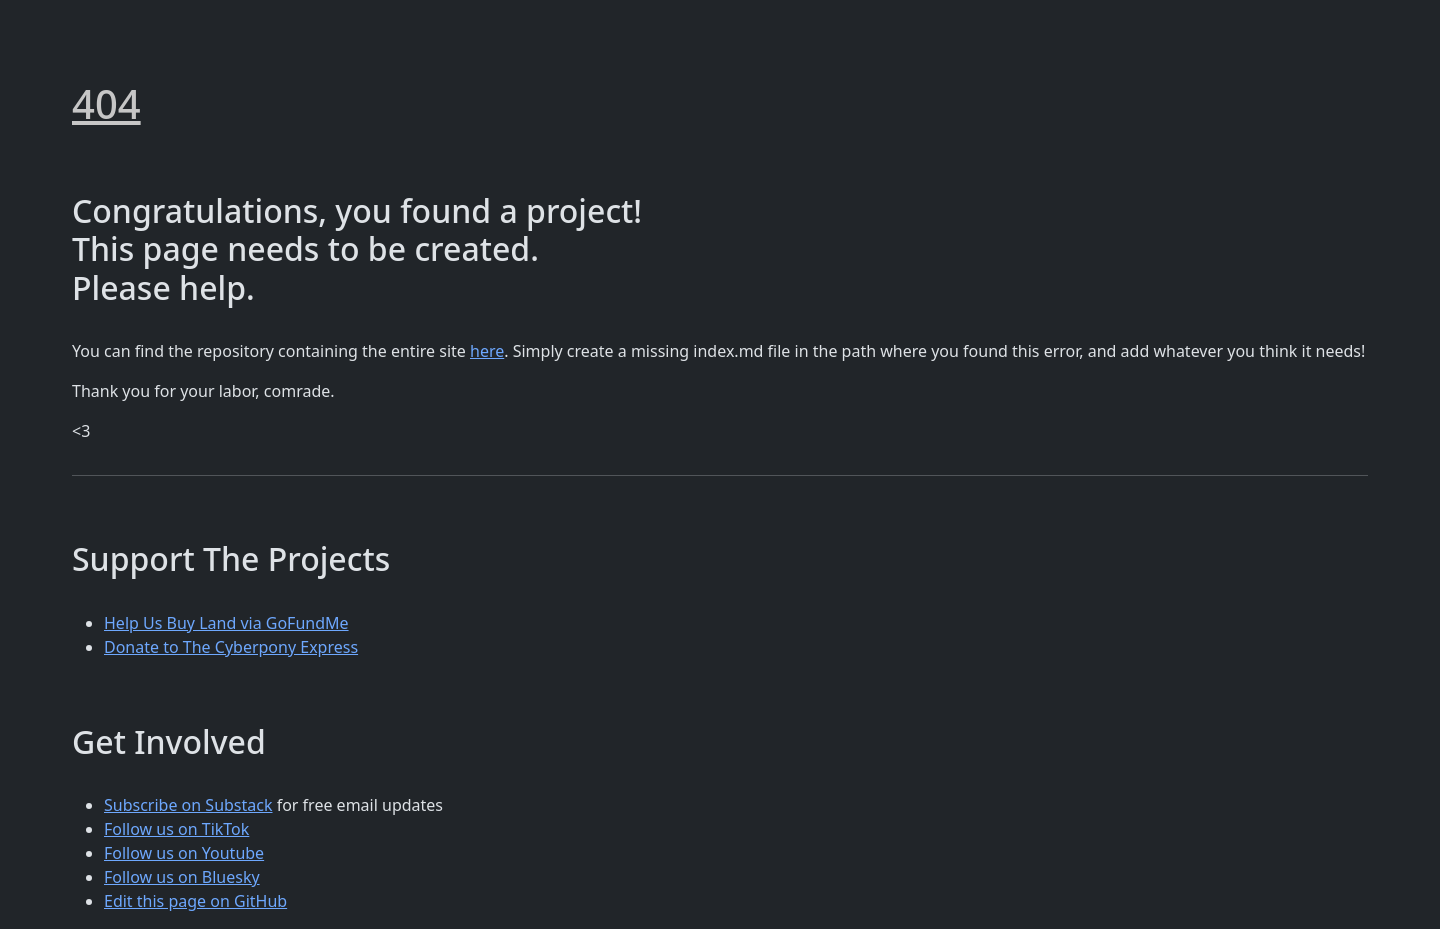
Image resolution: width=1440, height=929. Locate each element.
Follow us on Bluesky (182, 877)
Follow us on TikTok (176, 829)
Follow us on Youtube (184, 853)
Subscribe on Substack (188, 805)
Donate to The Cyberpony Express (231, 647)
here (487, 351)
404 (106, 103)
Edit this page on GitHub (195, 901)
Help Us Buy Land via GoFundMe (226, 623)
